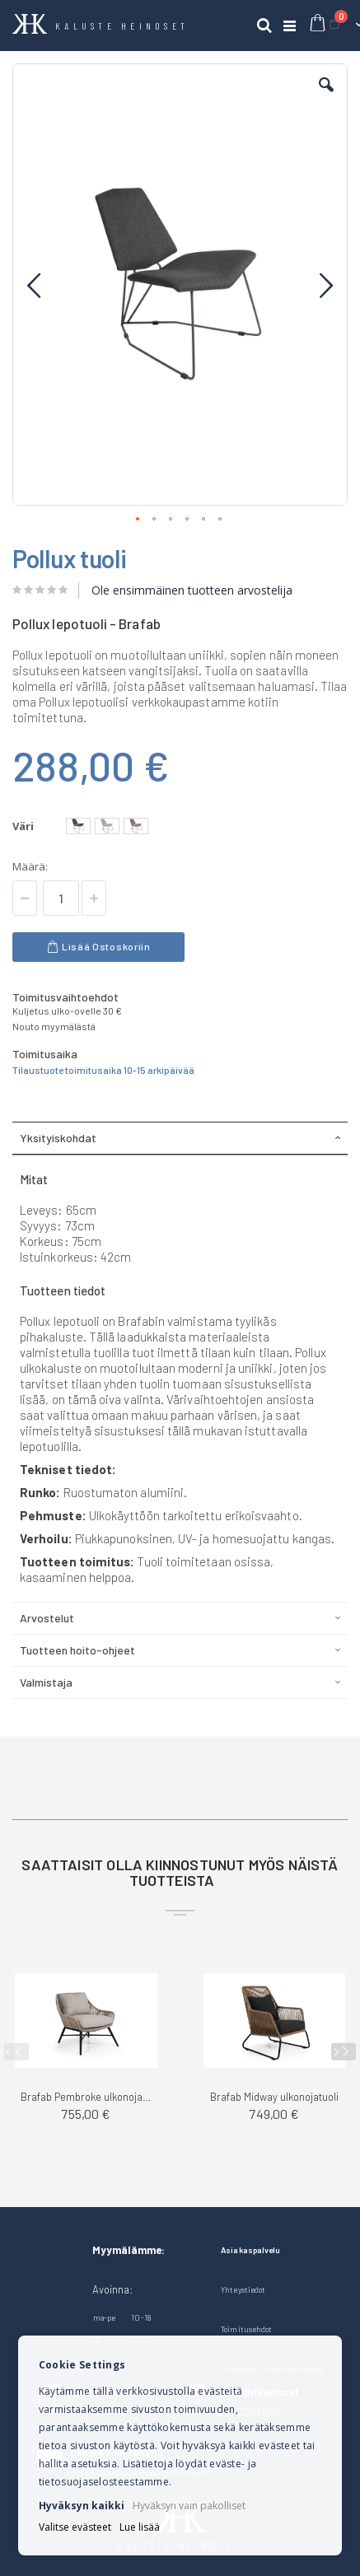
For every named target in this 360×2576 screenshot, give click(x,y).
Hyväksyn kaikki (81, 2506)
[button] (326, 97)
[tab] (180, 1138)
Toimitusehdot (246, 2329)
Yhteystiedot (243, 2289)
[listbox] (109, 828)
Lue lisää (139, 2527)
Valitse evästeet (75, 2527)
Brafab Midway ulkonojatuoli (274, 2096)
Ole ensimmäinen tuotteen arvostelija (191, 590)
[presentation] (343, 2051)
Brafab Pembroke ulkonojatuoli (86, 2096)
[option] (78, 826)
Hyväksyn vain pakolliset (189, 2506)
